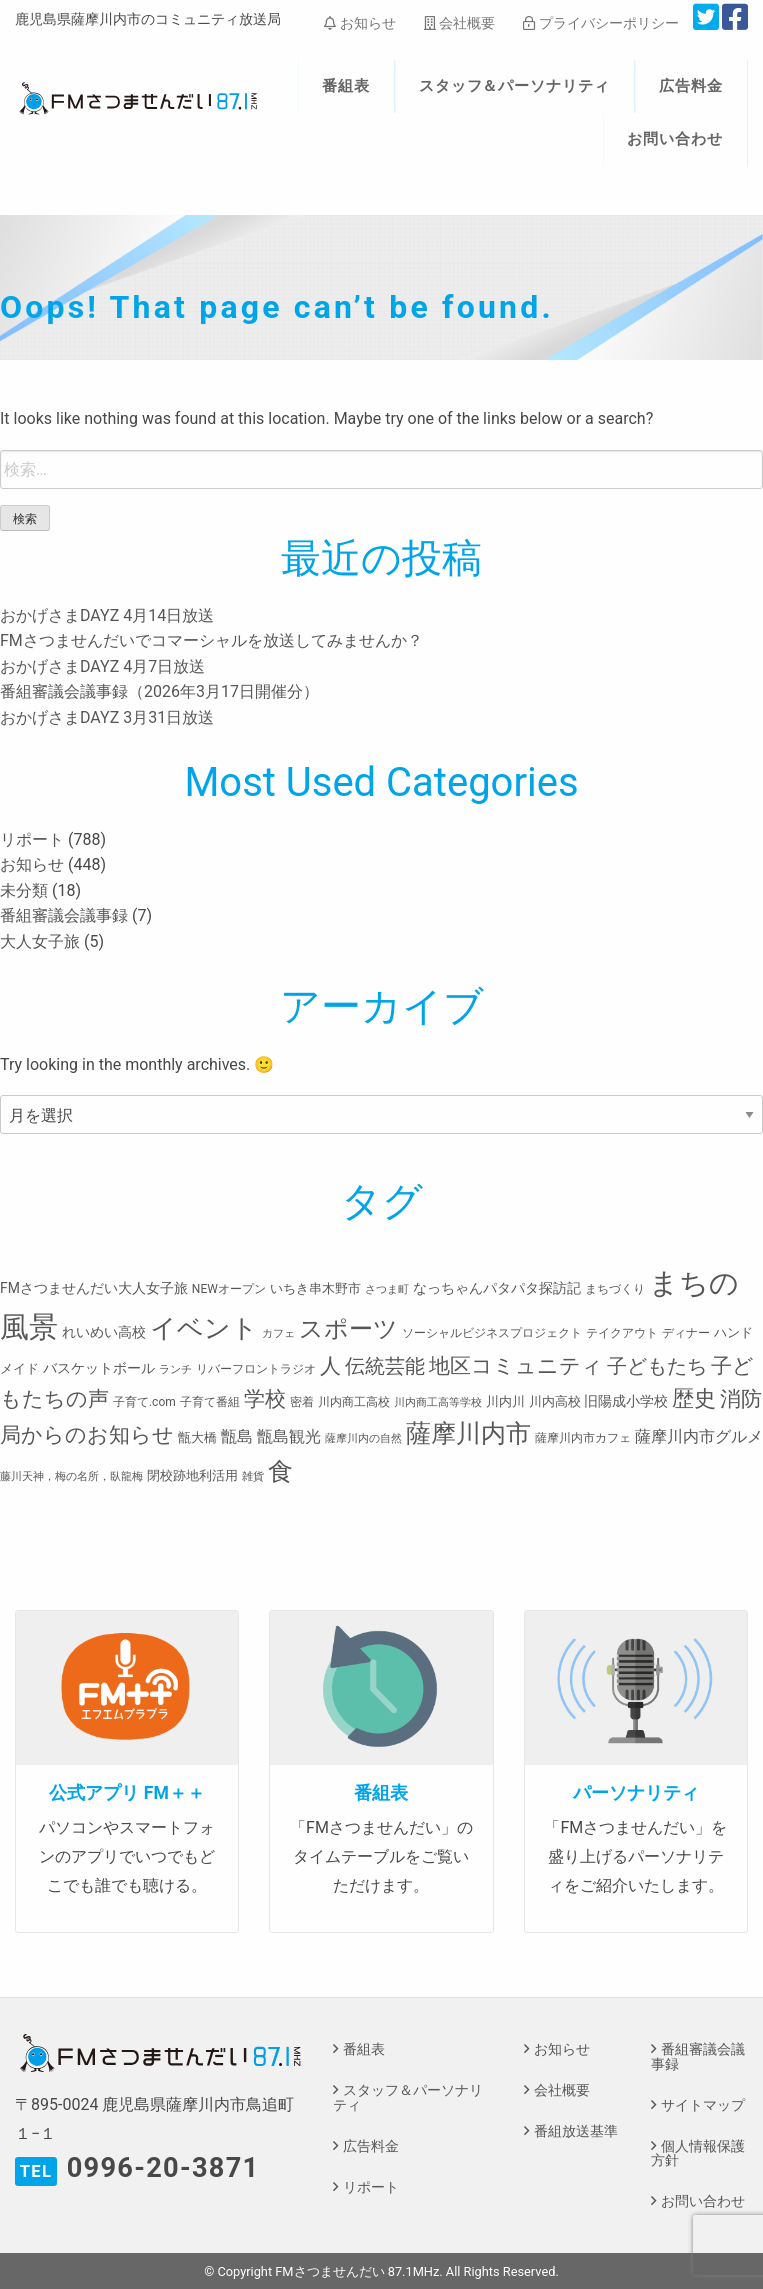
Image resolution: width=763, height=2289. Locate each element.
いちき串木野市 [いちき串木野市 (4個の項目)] (315, 1288)
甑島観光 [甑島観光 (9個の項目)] (289, 1436)
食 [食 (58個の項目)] (280, 1471)
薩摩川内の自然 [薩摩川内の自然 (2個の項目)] (363, 1438)
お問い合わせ (675, 139)
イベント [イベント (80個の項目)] (204, 1328)
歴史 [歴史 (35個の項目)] (694, 1398)
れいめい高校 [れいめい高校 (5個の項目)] (104, 1332)
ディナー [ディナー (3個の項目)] (686, 1333)
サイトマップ (703, 2105)
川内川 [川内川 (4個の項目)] (505, 1401)
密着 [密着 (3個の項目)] (302, 1402)
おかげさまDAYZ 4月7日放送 (102, 666)
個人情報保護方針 (698, 2153)
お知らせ (359, 23)
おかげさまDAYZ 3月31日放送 (107, 717)
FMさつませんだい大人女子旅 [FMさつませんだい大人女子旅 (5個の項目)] (94, 1288)
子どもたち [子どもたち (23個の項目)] (657, 1366)
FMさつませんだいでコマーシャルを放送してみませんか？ (211, 640)
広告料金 (691, 86)
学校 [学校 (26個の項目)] (265, 1398)
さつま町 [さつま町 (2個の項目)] (387, 1289)
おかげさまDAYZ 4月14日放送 (107, 615)
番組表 (346, 86)
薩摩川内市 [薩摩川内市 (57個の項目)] (468, 1433)
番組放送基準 (576, 2131)
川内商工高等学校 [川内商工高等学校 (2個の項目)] (438, 1402)
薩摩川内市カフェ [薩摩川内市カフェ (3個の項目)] (583, 1438)
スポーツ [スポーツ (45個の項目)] (348, 1329)
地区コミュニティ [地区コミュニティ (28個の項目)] (516, 1365)
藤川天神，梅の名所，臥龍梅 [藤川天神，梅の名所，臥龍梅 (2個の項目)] (71, 1476)
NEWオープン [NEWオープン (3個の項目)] (229, 1289)
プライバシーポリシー (600, 23)
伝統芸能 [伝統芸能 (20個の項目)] (385, 1366)
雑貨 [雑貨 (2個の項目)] (253, 1476)
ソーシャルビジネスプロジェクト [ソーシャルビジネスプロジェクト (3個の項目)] (492, 1333)
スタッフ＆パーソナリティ (515, 86)
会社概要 (459, 23)
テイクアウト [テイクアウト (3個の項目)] (622, 1333)
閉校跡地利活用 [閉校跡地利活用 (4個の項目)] (192, 1475)
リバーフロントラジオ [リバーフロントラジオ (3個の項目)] (256, 1369)
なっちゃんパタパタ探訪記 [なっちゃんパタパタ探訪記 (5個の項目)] (497, 1288)
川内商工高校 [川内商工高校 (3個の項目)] (354, 1402)
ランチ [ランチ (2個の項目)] (175, 1369)
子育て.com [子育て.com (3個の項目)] (144, 1402)
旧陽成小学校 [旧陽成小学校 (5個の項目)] (626, 1401)
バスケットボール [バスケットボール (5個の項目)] (99, 1368)
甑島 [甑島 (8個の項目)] (237, 1436)
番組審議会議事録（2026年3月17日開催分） (159, 691)
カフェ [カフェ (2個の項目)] (278, 1333)
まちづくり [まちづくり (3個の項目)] (615, 1289)
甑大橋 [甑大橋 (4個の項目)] (197, 1437)
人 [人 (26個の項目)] (330, 1365)
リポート (32, 839)
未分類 (24, 890)
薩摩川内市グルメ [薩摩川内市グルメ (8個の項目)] (699, 1436)
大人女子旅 (40, 941)
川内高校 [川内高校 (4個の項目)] (555, 1401)
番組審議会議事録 (64, 915)
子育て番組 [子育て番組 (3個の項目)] (210, 1402)
